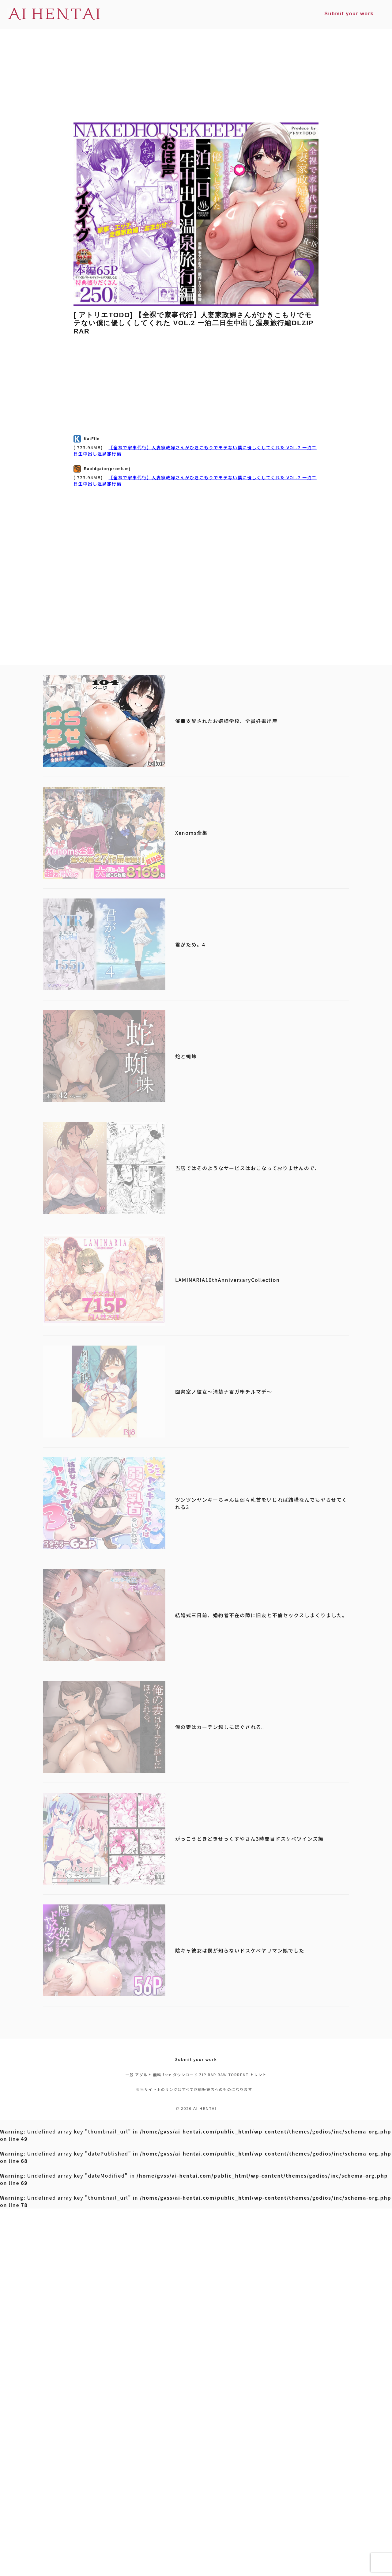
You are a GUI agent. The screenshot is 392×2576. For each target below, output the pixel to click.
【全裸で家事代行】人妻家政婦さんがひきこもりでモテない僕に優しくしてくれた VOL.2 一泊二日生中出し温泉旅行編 (195, 450)
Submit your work (196, 2059)
